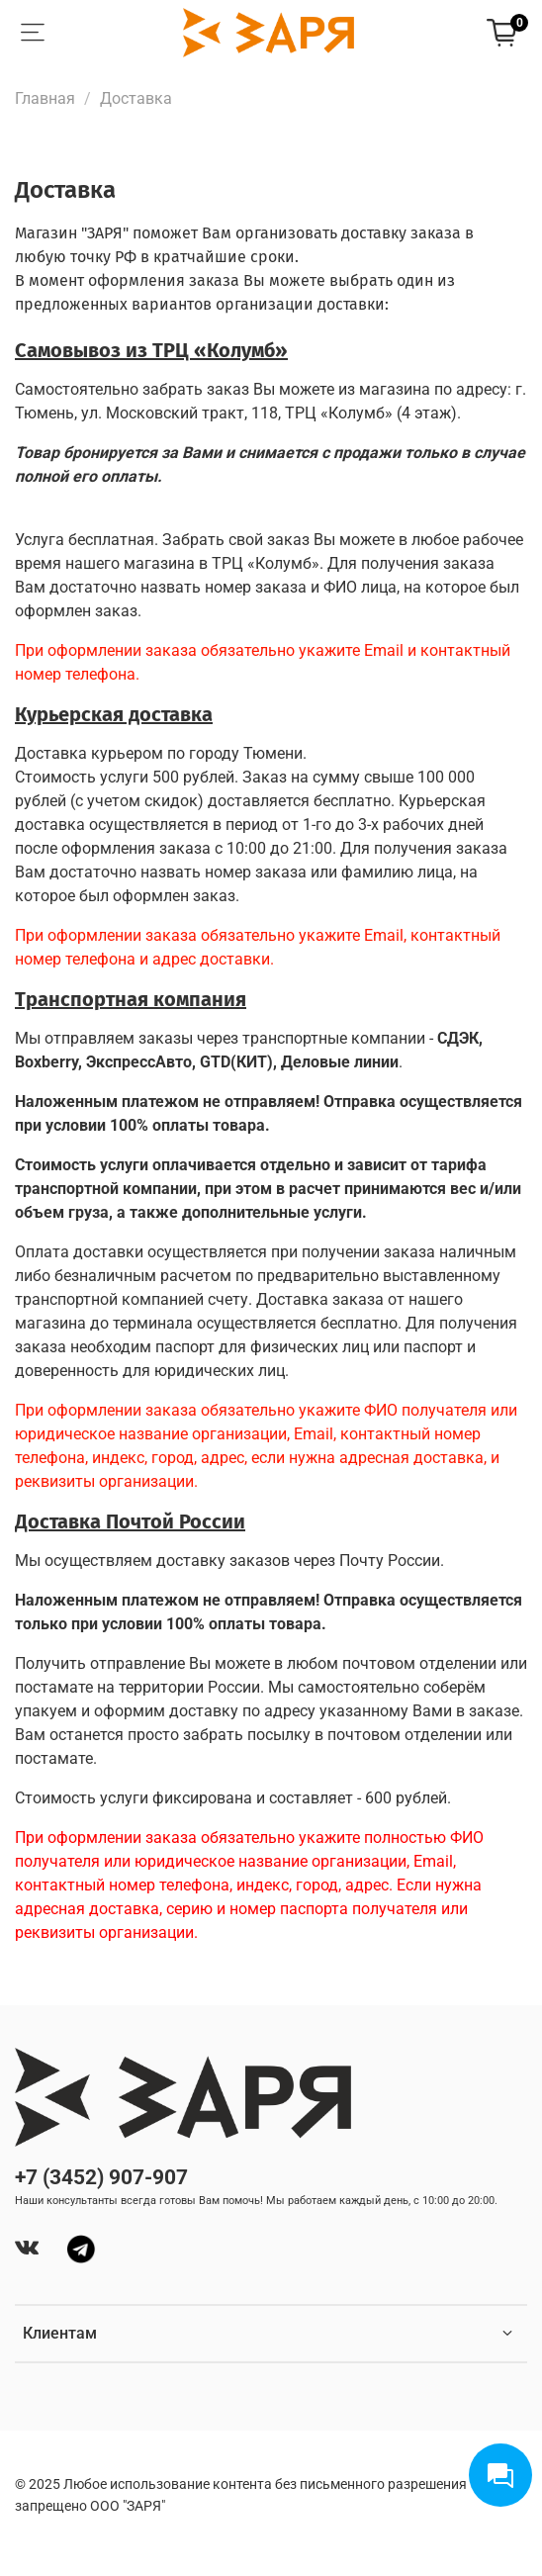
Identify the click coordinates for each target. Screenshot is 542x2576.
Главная (45, 98)
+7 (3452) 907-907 (101, 2177)
